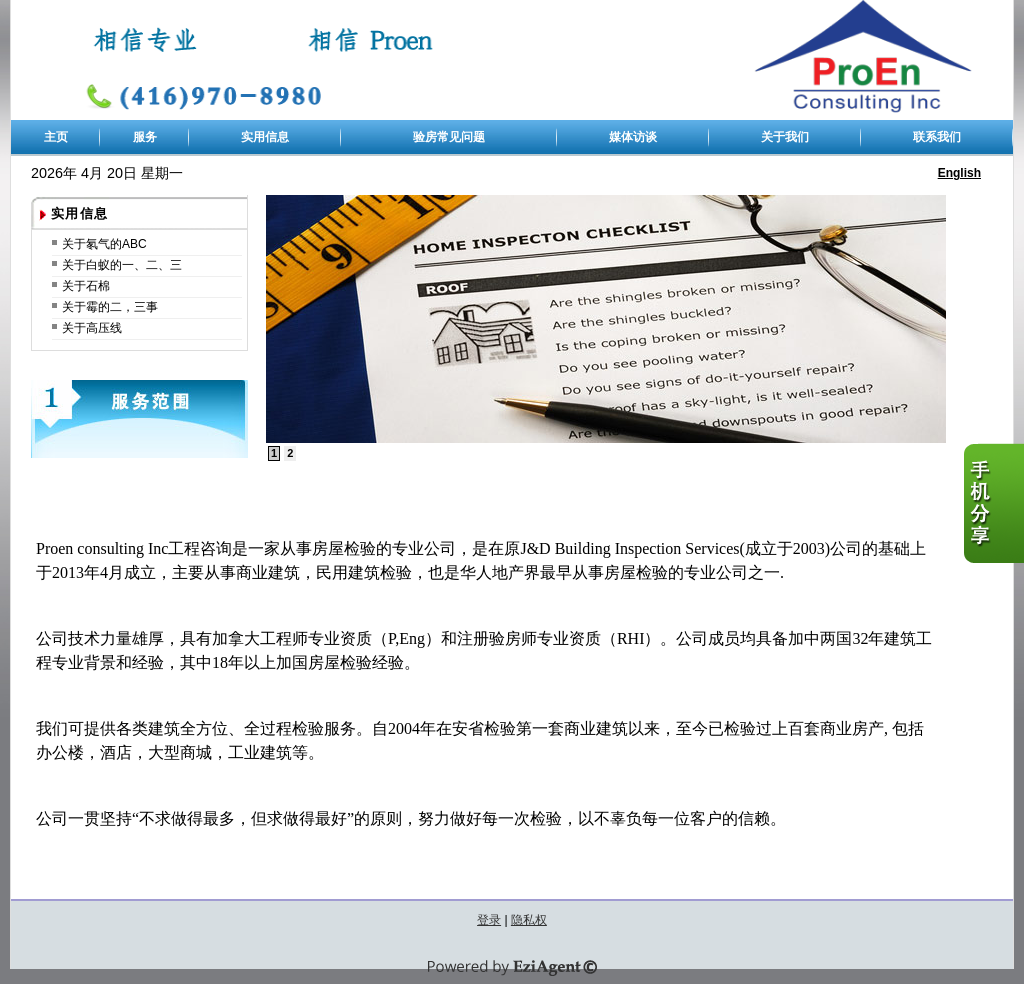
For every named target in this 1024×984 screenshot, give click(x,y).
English (959, 173)
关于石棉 (86, 286)
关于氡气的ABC (104, 244)
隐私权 (529, 920)
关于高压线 (92, 328)
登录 (489, 920)
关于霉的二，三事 (110, 307)
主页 (56, 137)
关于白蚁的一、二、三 (122, 265)
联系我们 (937, 137)
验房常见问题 (449, 137)
